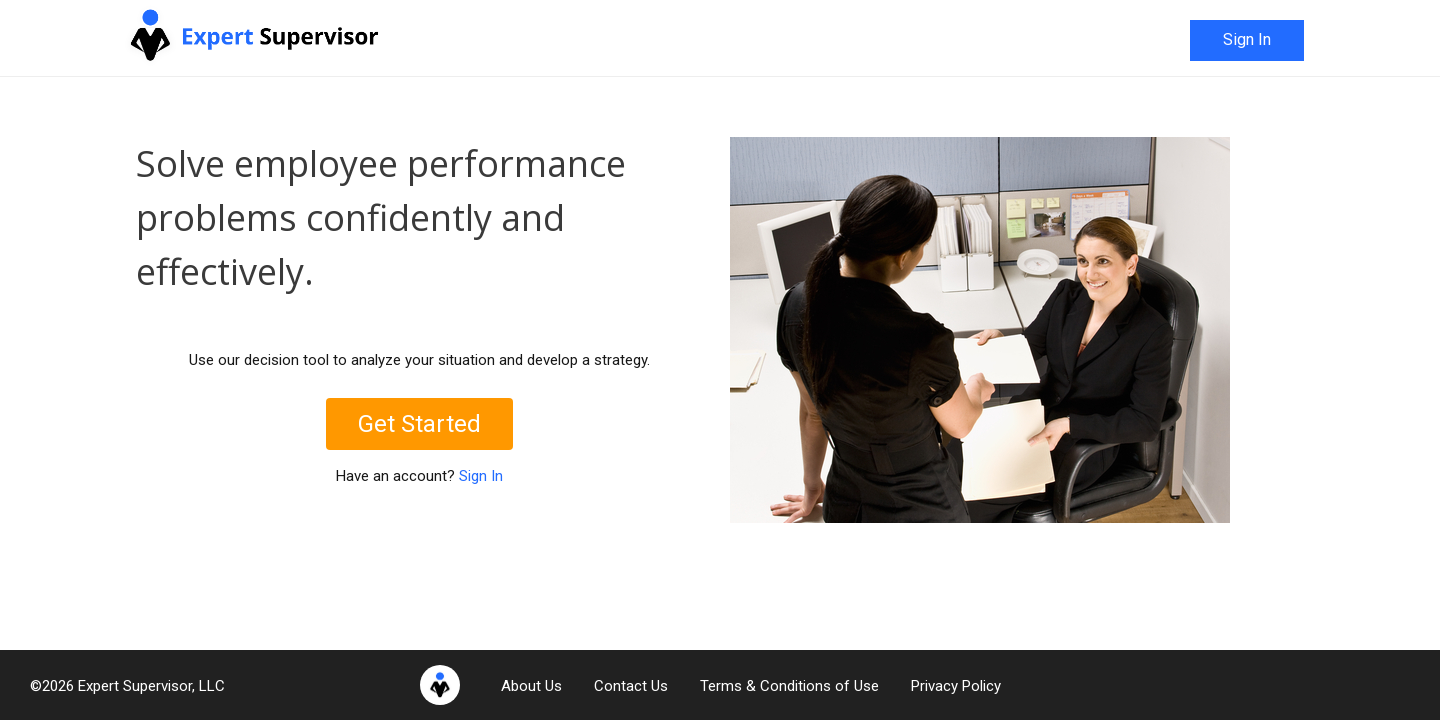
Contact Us (631, 686)
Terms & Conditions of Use (789, 686)
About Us (531, 686)
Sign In (1247, 39)
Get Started (419, 424)
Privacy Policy (956, 686)
